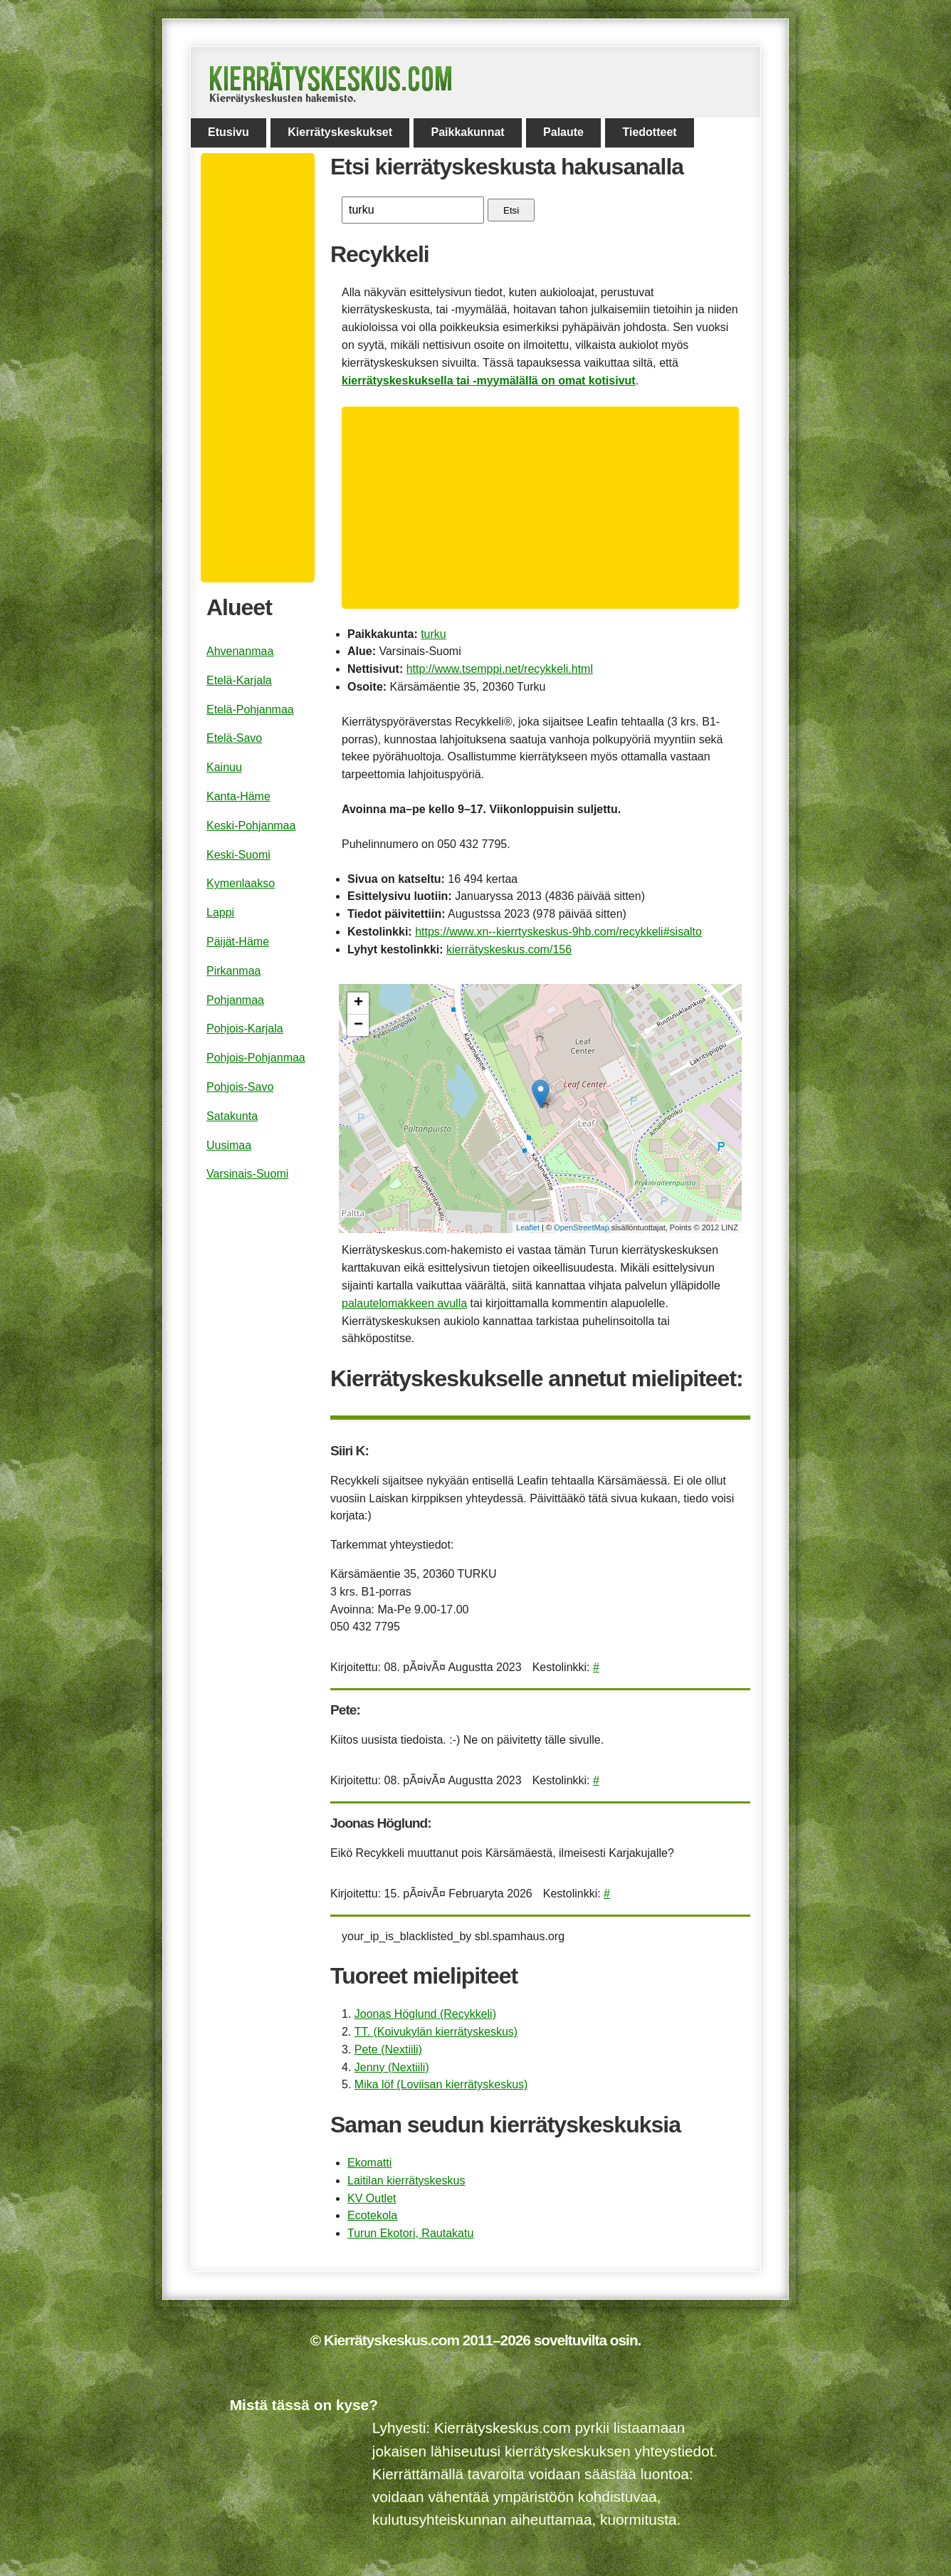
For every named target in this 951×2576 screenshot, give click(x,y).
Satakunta (232, 1116)
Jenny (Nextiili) (391, 2067)
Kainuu (224, 767)
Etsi (511, 210)
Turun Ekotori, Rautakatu (410, 2233)
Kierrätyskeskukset (340, 132)
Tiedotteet (649, 132)
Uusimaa (228, 1145)
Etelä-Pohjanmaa (250, 709)
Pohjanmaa (235, 1000)
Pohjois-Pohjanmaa (255, 1058)
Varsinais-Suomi (247, 1174)
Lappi (220, 912)
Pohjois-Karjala (244, 1028)
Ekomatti (369, 2163)
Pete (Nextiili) (388, 2049)
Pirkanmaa (233, 971)
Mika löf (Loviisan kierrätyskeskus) (441, 2084)
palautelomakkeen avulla (404, 1303)
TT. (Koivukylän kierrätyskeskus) (435, 2032)
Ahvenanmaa (239, 651)
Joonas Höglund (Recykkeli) (425, 2014)
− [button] (358, 1025)
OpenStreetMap (581, 1227)
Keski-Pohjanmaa (250, 826)
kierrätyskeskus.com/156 (509, 949)
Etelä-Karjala (239, 680)
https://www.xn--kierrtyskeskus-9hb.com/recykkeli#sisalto (558, 932)
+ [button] (358, 1003)
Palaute (563, 132)
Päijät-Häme (237, 942)
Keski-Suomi (238, 855)
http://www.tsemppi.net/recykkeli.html (499, 669)
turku (433, 634)
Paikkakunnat (467, 132)
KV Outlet (371, 2198)
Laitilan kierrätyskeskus (406, 2180)
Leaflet (528, 1227)
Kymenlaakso (240, 883)
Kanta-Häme (238, 796)
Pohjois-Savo (239, 1087)
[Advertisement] (546, 507)
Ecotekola (372, 2215)
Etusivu (228, 132)
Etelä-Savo (234, 738)
